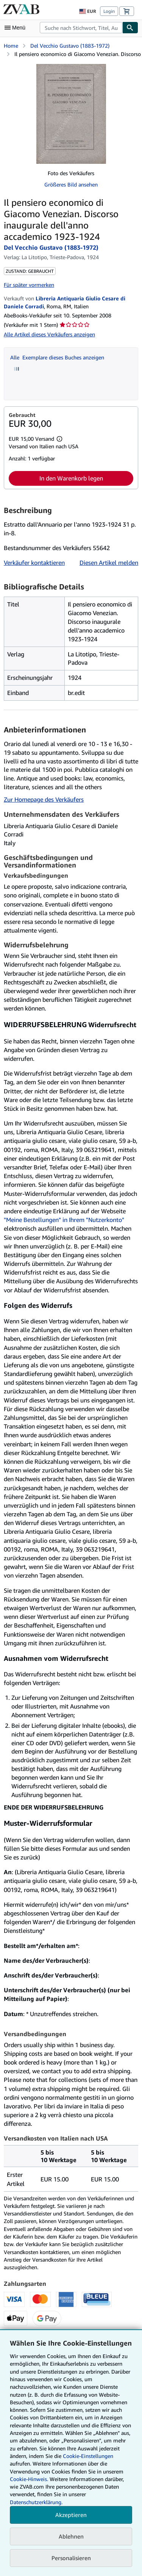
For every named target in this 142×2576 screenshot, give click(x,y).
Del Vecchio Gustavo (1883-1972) (69, 45)
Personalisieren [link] (71, 2557)
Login (109, 11)
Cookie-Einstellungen (88, 2456)
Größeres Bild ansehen (71, 184)
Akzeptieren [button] (71, 2514)
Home (11, 45)
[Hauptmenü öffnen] (16, 27)
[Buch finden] (130, 27)
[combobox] (81, 27)
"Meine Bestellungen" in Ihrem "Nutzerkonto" (64, 1219)
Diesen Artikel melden (109, 562)
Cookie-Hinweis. (29, 2479)
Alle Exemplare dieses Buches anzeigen (57, 357)
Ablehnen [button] (71, 2536)
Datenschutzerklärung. (36, 2502)
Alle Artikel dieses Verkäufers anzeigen (49, 334)
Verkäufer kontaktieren (34, 562)
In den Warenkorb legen (71, 478)
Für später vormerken (29, 284)
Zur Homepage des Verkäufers (44, 799)
